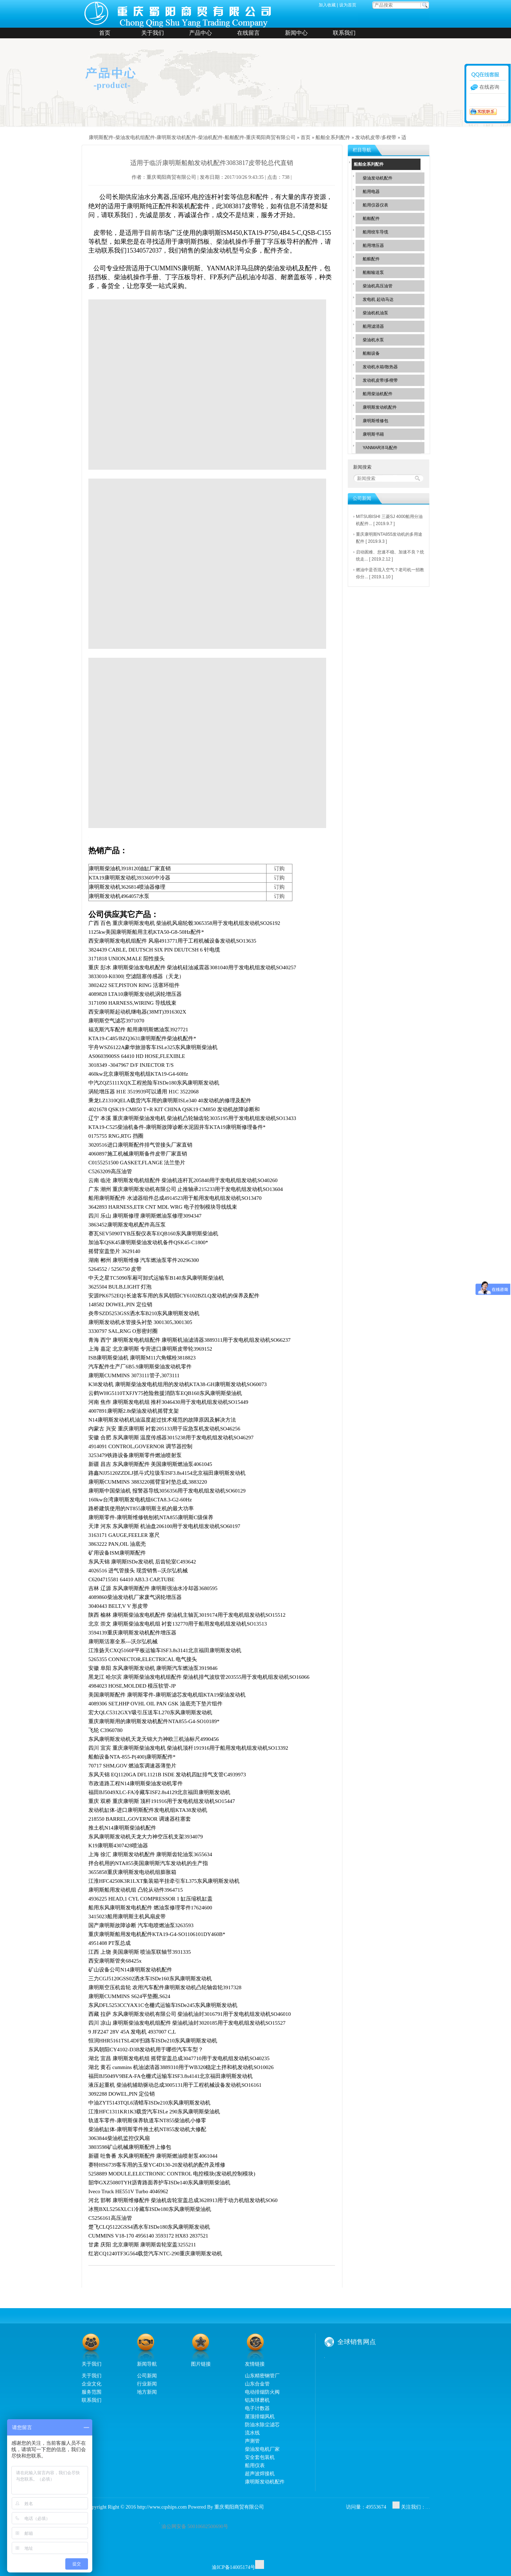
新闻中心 (296, 33)
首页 (104, 33)
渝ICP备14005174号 (233, 2567)
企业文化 (91, 2384)
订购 (279, 868)
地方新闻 (147, 2392)
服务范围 (91, 2392)
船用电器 (371, 191)
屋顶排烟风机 (260, 2416)
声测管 (252, 2441)
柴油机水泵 (373, 339)
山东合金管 (257, 2384)
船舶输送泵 (373, 272)
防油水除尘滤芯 (262, 2424)
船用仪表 (255, 2465)
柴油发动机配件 (377, 178)
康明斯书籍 (373, 434)
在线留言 (248, 33)
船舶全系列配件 (332, 137)
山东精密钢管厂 (262, 2375)
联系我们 (344, 33)
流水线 (252, 2433)
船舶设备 (371, 353)
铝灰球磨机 (257, 2400)
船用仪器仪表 (375, 205)
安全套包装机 (260, 2457)
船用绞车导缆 (375, 232)
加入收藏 (327, 4)
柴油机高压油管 (377, 285)
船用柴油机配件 (377, 393)
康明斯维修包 (375, 420)
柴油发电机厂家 (262, 2449)
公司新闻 (147, 2375)
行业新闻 (147, 2384)
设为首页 (347, 4)
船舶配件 (371, 218)
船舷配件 (371, 259)
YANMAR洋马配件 (380, 447)
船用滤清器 (373, 326)
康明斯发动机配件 (380, 407)
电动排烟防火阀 (262, 2392)
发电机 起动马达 (378, 299)
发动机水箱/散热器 (380, 366)
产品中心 (200, 33)
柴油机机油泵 (375, 312)
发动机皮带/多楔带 (375, 137)
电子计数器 (257, 2408)
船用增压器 (373, 245)
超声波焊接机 (260, 2473)
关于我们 (152, 33)
